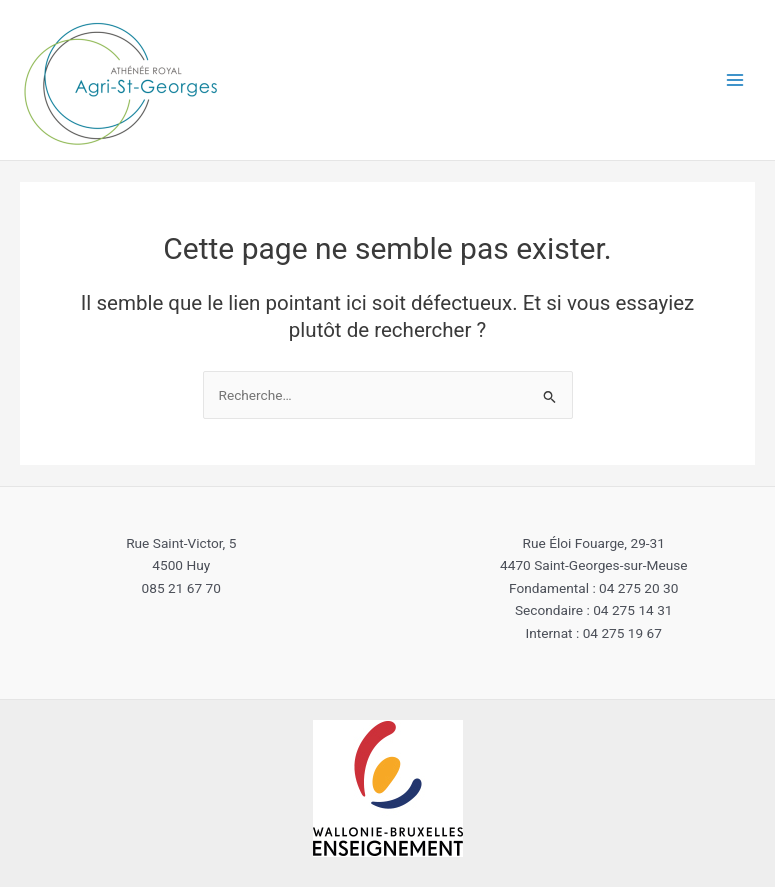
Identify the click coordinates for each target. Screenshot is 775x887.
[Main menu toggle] (735, 80)
